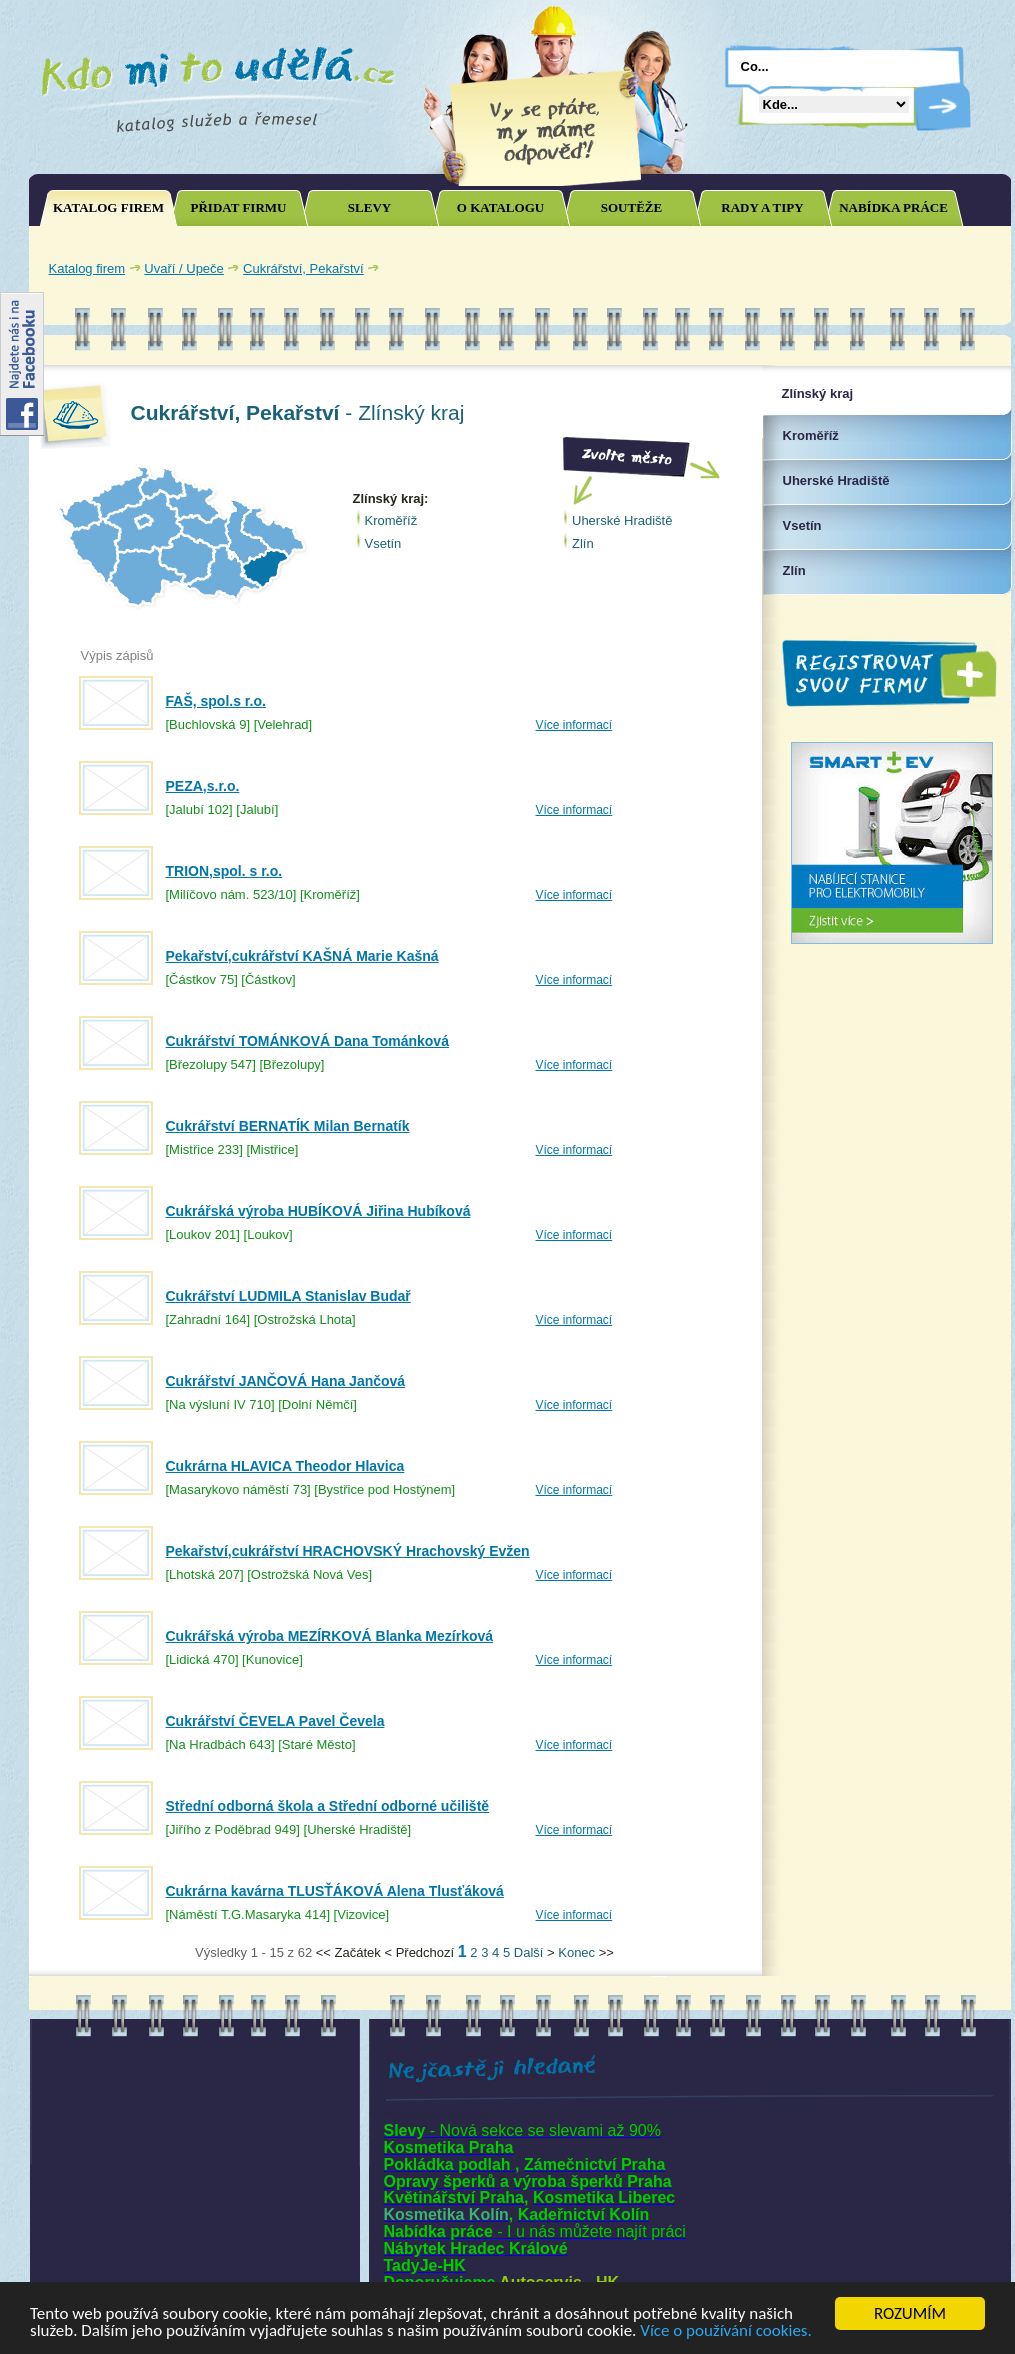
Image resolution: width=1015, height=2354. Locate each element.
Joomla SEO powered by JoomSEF (99, 1957)
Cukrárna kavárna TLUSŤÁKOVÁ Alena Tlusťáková (335, 1891)
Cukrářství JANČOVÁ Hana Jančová (286, 1381)
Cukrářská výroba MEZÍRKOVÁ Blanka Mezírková (330, 1636)
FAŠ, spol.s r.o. (216, 701)
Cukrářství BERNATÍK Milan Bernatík (288, 1126)
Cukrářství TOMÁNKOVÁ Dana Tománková (307, 1041)
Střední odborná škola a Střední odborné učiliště (328, 1806)
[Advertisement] (768, 268)
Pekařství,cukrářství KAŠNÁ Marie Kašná (302, 956)
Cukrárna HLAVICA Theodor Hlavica (285, 1466)
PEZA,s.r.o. (203, 786)
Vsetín (383, 543)
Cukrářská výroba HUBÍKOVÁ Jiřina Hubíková (318, 1211)
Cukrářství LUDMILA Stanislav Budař (288, 1296)
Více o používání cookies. (726, 2331)
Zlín (583, 543)
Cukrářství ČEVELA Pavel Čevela (275, 1721)
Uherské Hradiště (622, 520)
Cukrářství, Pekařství (303, 268)
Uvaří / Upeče (183, 268)
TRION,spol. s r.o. (224, 871)
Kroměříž (391, 520)
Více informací (574, 725)
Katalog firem (87, 268)
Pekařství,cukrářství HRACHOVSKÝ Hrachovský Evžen (348, 1551)
